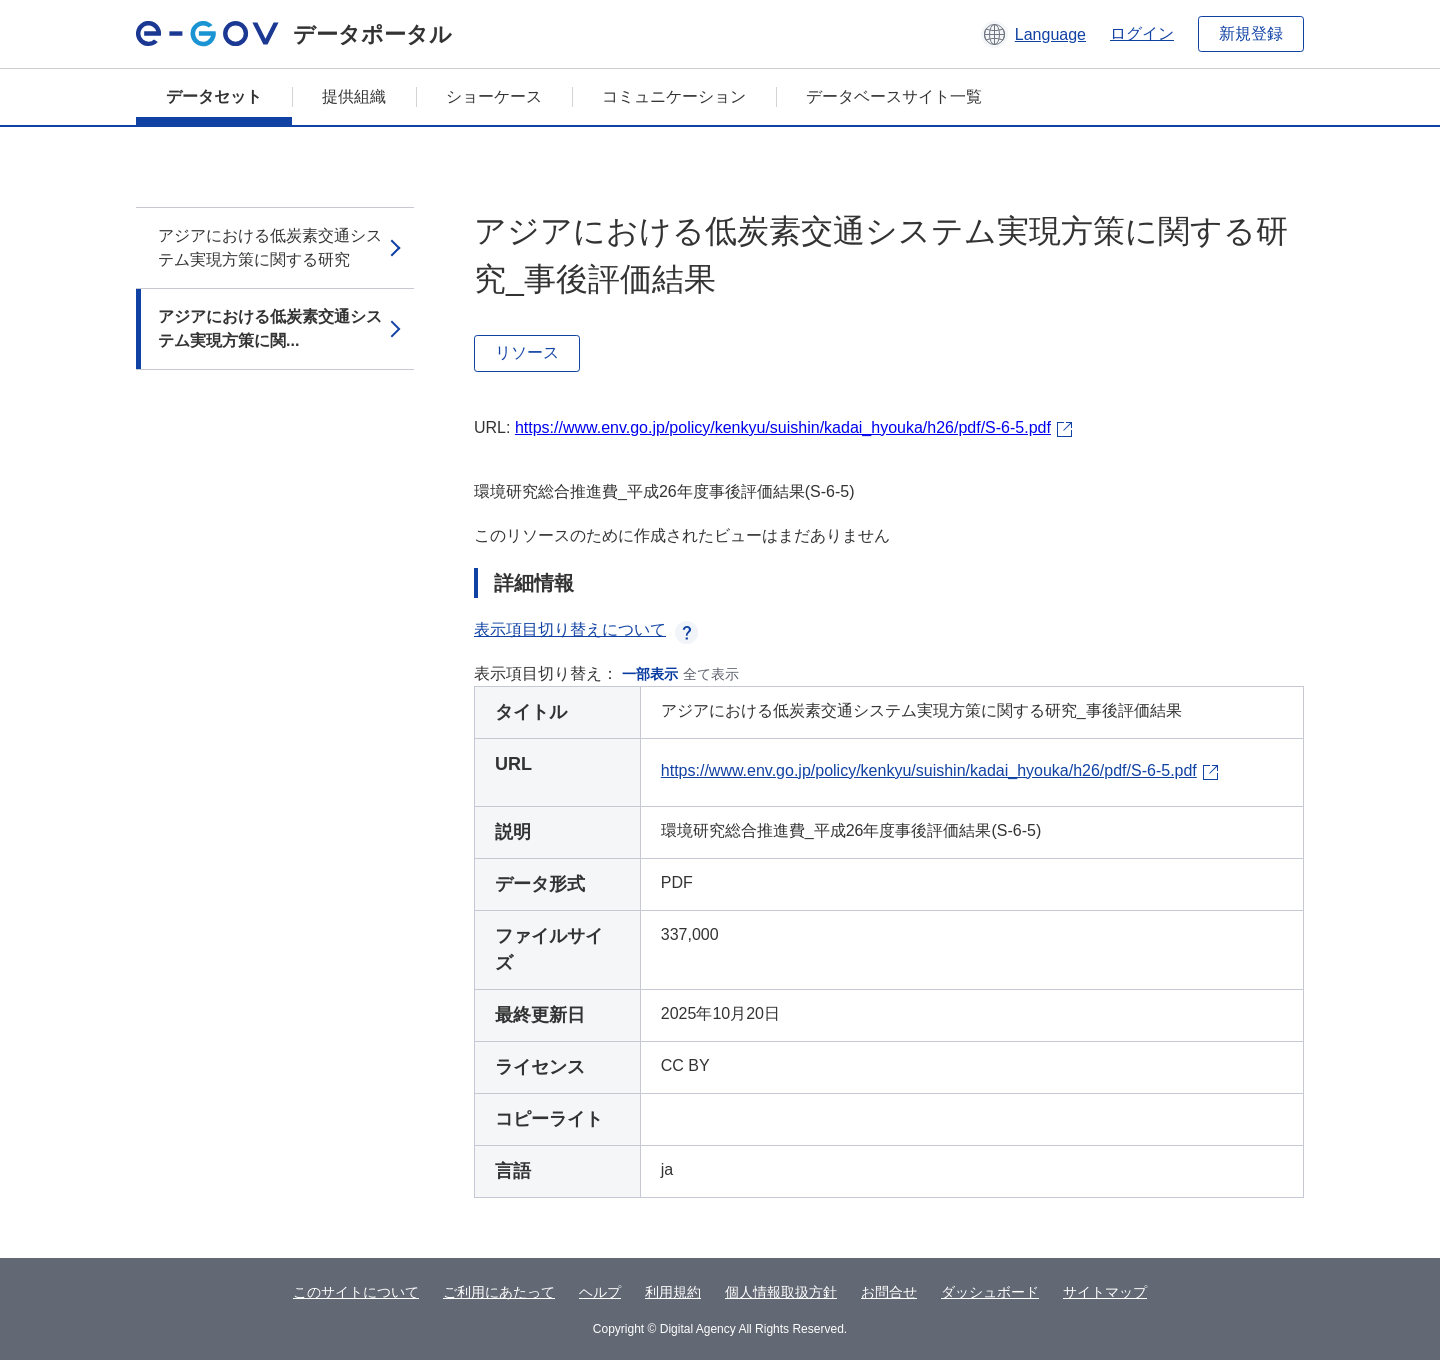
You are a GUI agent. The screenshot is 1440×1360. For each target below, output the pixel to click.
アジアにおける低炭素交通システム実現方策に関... (270, 328)
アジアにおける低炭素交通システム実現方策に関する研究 (270, 247)
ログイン (1142, 33)
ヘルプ (600, 1292)
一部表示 (650, 674)
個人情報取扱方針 (781, 1292)
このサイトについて (356, 1292)
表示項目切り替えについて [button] (586, 629)
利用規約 (673, 1292)
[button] (1033, 34)
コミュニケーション (674, 96)
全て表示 (711, 674)
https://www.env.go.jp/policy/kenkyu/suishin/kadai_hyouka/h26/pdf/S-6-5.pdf (783, 427)
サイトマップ (1105, 1292)
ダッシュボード (990, 1292)
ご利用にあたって (499, 1292)
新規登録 (1251, 33)
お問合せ (889, 1292)
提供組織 (354, 96)
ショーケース (494, 96)
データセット (214, 96)
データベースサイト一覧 (894, 96)
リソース (527, 352)
